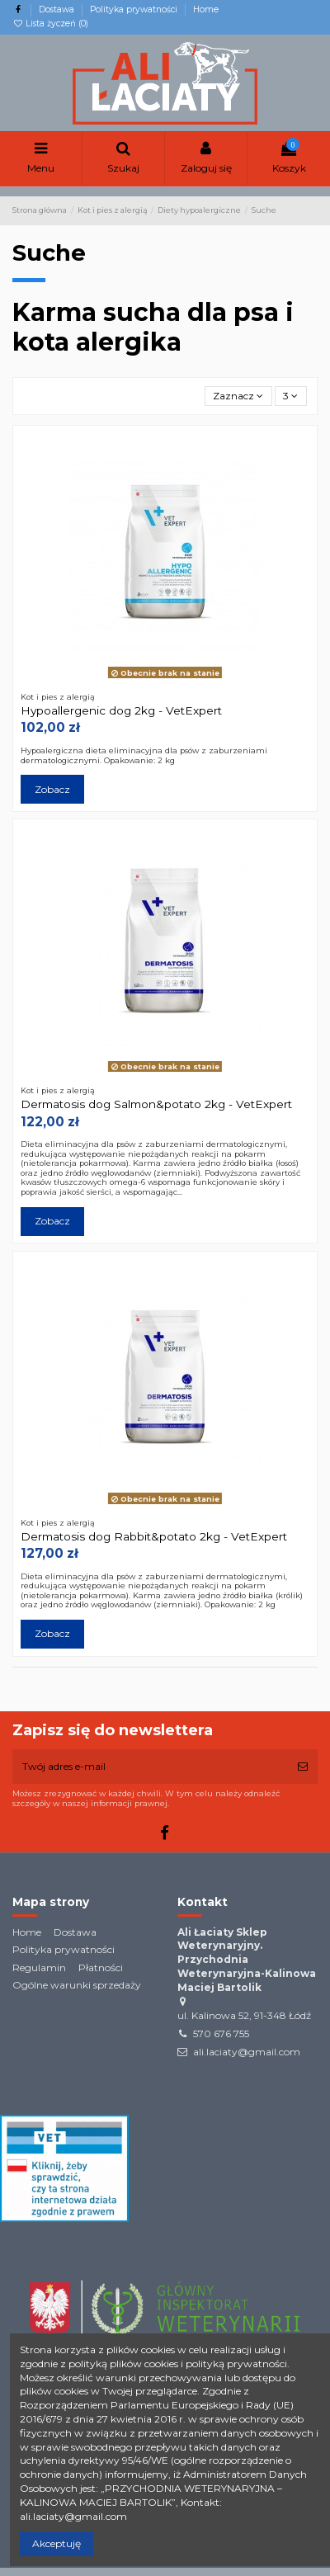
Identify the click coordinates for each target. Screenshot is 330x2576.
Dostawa (58, 9)
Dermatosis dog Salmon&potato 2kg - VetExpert (156, 1104)
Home (206, 9)
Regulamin (39, 1967)
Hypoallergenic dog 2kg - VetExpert (121, 710)
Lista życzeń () (50, 23)
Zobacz (52, 789)
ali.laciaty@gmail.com (246, 2051)
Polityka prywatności (135, 9)
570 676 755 (221, 2033)
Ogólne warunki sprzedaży (76, 1985)
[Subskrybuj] (303, 1766)
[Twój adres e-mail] (150, 1766)
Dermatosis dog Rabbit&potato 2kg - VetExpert (154, 1536)
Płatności (100, 1967)
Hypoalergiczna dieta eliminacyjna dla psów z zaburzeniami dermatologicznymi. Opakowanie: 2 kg (144, 755)
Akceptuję (56, 2543)
